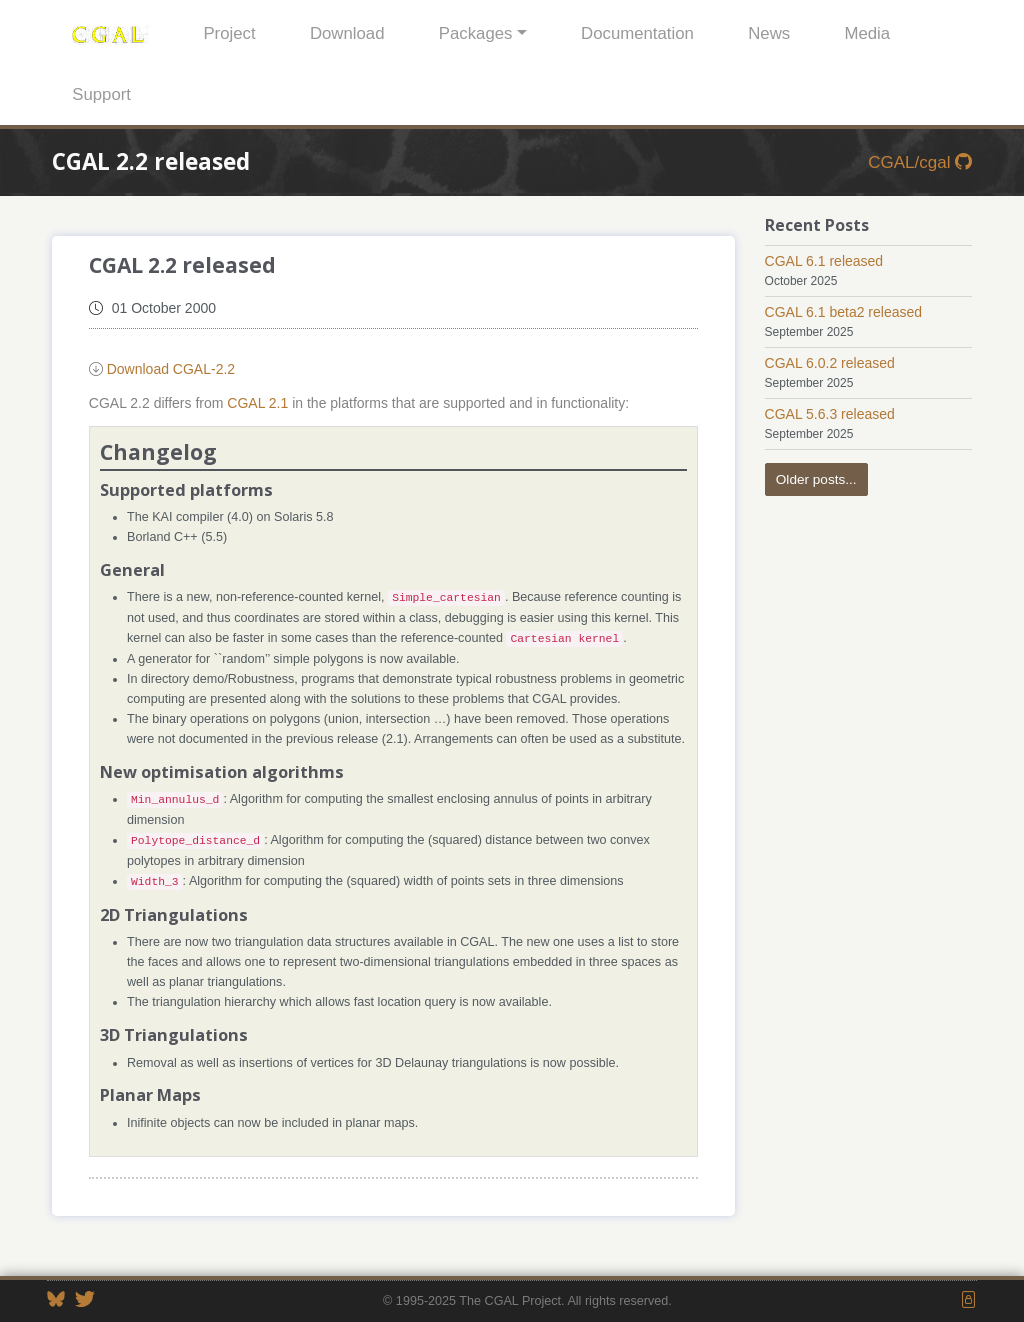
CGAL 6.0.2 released (830, 363)
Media (867, 33)
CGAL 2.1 (257, 403)
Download (347, 33)
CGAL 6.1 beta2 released (843, 312)
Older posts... (816, 479)
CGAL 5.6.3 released (830, 414)
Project (229, 33)
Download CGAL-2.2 (171, 369)
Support (101, 94)
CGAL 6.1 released (824, 261)
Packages (476, 33)
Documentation (637, 33)
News (769, 33)
